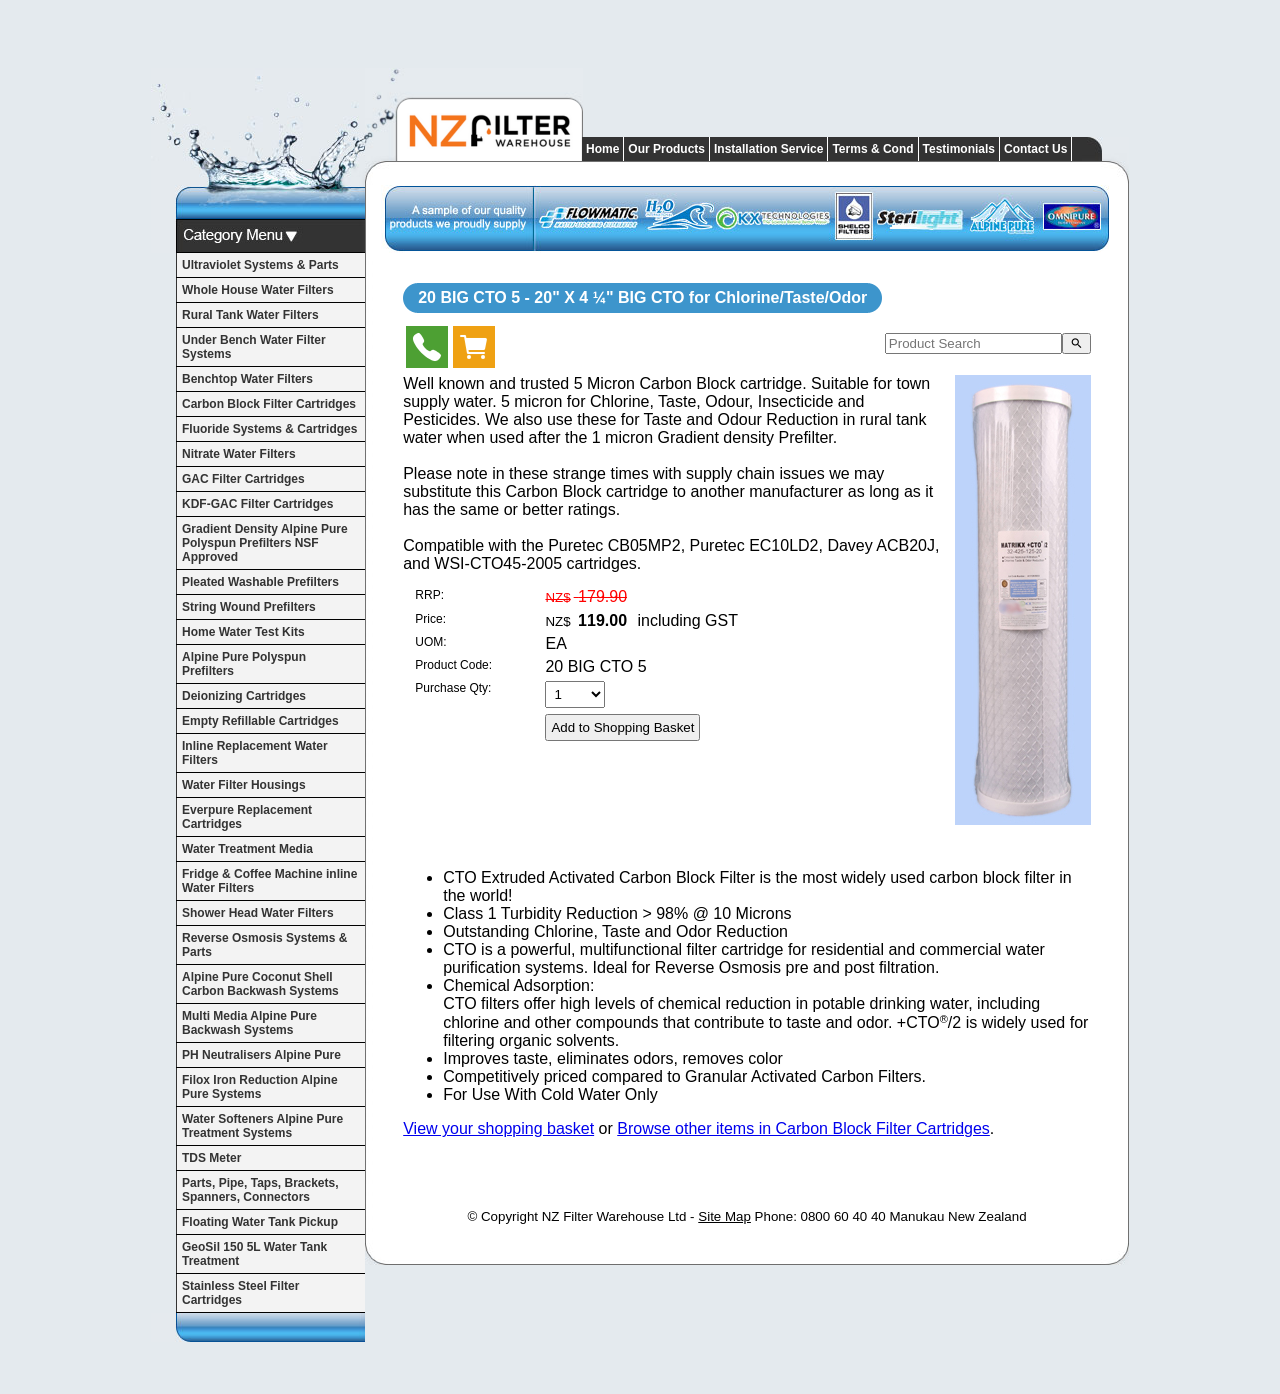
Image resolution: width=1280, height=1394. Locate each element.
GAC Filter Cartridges (243, 479)
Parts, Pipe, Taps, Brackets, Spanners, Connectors (260, 1190)
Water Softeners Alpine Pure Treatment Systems (262, 1126)
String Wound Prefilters (249, 607)
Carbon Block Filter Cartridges (269, 404)
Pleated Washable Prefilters (260, 582)
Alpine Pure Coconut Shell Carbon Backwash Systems (260, 984)
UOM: (430, 642)
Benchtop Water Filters (247, 379)
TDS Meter (211, 1158)
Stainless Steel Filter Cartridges (240, 1293)
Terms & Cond (872, 149)
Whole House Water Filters (258, 290)
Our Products (666, 149)
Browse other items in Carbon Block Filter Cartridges (803, 1128)
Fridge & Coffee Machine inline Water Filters (269, 881)
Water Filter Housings (244, 785)
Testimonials (959, 149)
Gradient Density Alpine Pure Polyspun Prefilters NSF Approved (265, 543)
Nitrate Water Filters (239, 454)
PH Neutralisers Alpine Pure (261, 1055)
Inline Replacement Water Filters (255, 753)
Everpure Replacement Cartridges (247, 817)
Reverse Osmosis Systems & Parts (264, 945)
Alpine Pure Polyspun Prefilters (244, 664)
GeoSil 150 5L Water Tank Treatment (254, 1254)
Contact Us (1035, 149)
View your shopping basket (498, 1128)
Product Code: (453, 665)
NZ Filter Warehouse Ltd (614, 1216)
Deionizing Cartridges (244, 696)
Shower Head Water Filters (258, 913)
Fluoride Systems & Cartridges (269, 429)
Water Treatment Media (247, 849)
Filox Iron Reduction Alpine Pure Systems (260, 1087)
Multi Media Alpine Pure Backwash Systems (249, 1023)
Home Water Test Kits (243, 632)
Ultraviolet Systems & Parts (260, 265)
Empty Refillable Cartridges (260, 721)
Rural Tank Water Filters (250, 315)
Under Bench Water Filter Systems (254, 347)
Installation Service (768, 149)
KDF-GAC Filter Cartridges (257, 504)
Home (602, 149)
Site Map (724, 1216)
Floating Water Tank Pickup (260, 1222)
